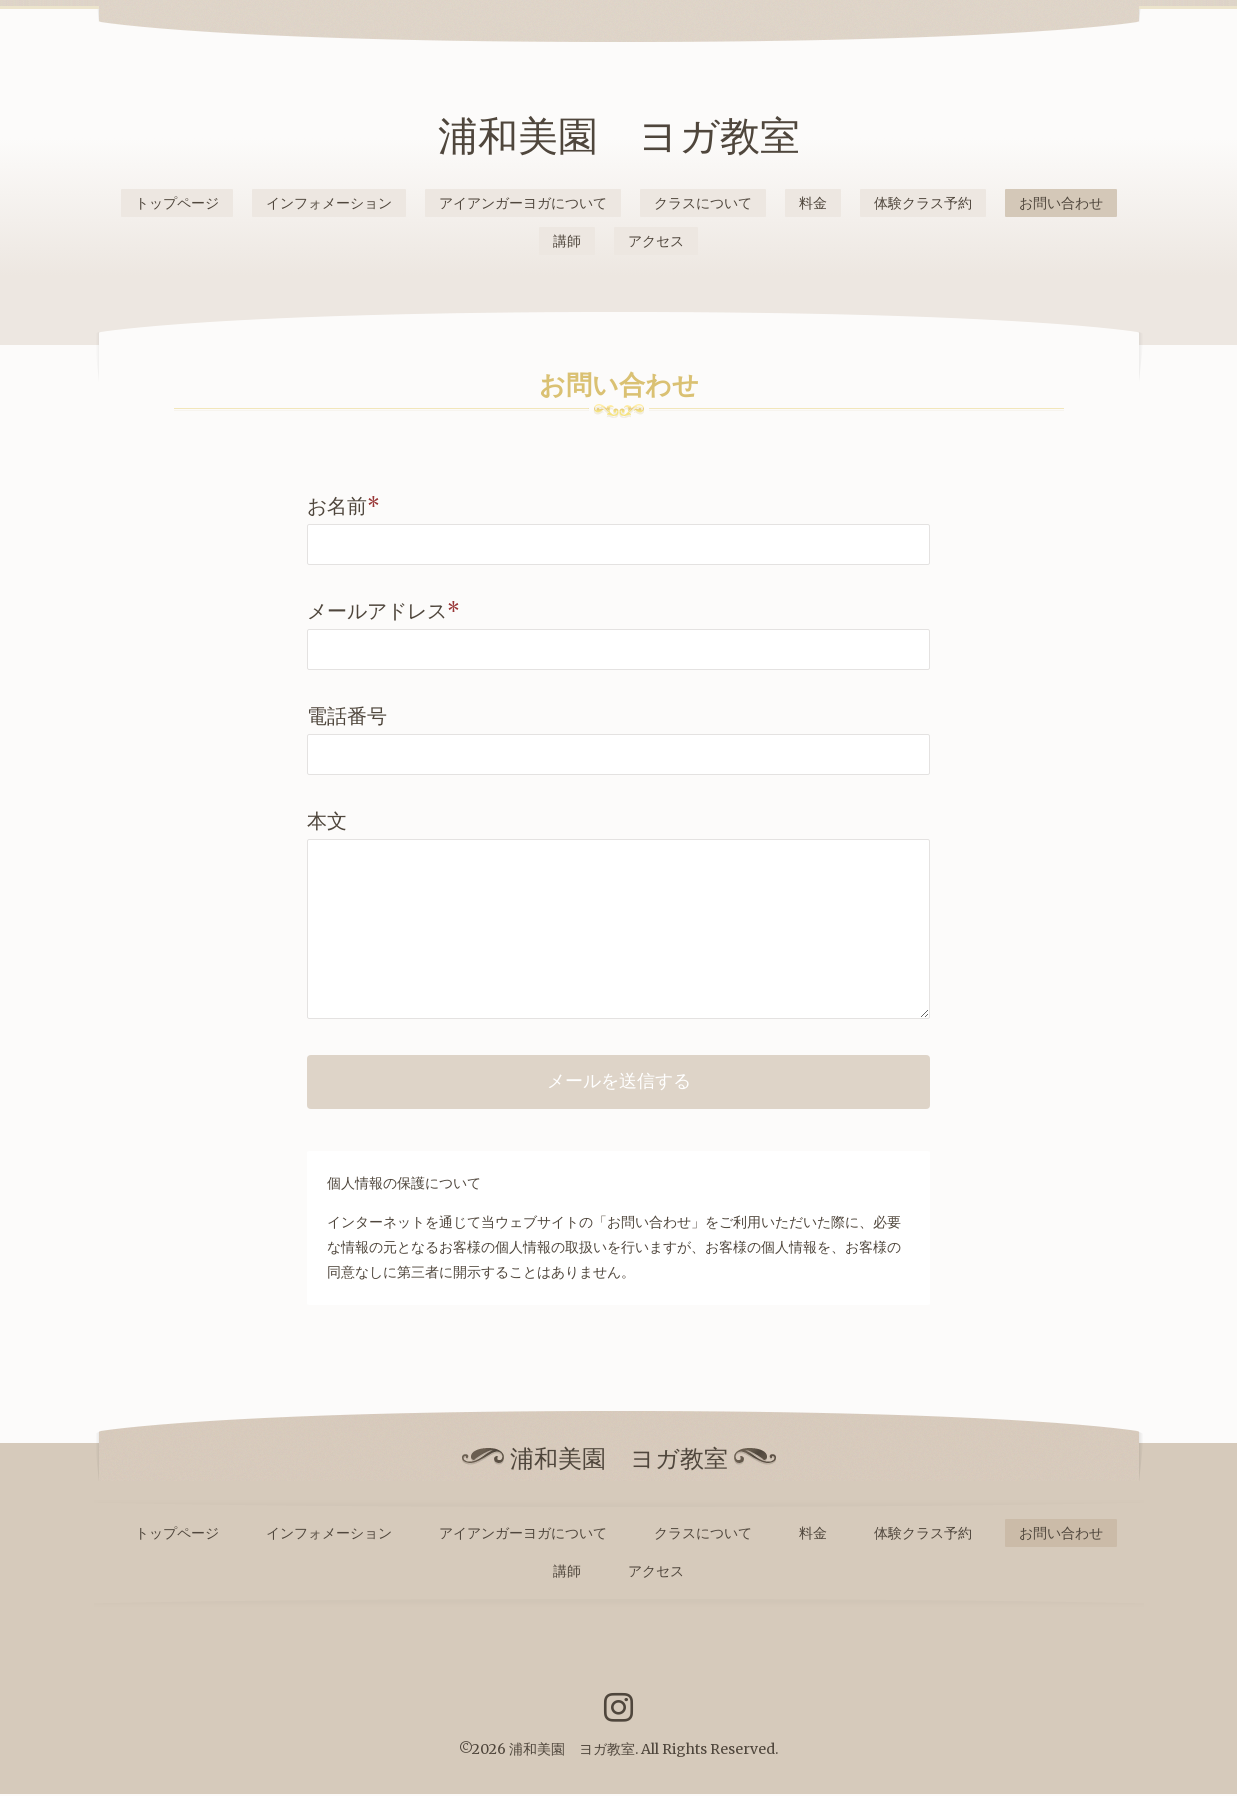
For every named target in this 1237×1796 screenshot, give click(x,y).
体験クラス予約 (923, 203)
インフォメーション (329, 203)
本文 (327, 820)
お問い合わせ (1061, 203)
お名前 (343, 505)
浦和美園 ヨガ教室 (619, 136)
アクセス (656, 241)
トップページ (177, 203)
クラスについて (703, 203)
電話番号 (347, 715)
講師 (567, 241)
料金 (813, 203)
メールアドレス (383, 610)
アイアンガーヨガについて (523, 203)
